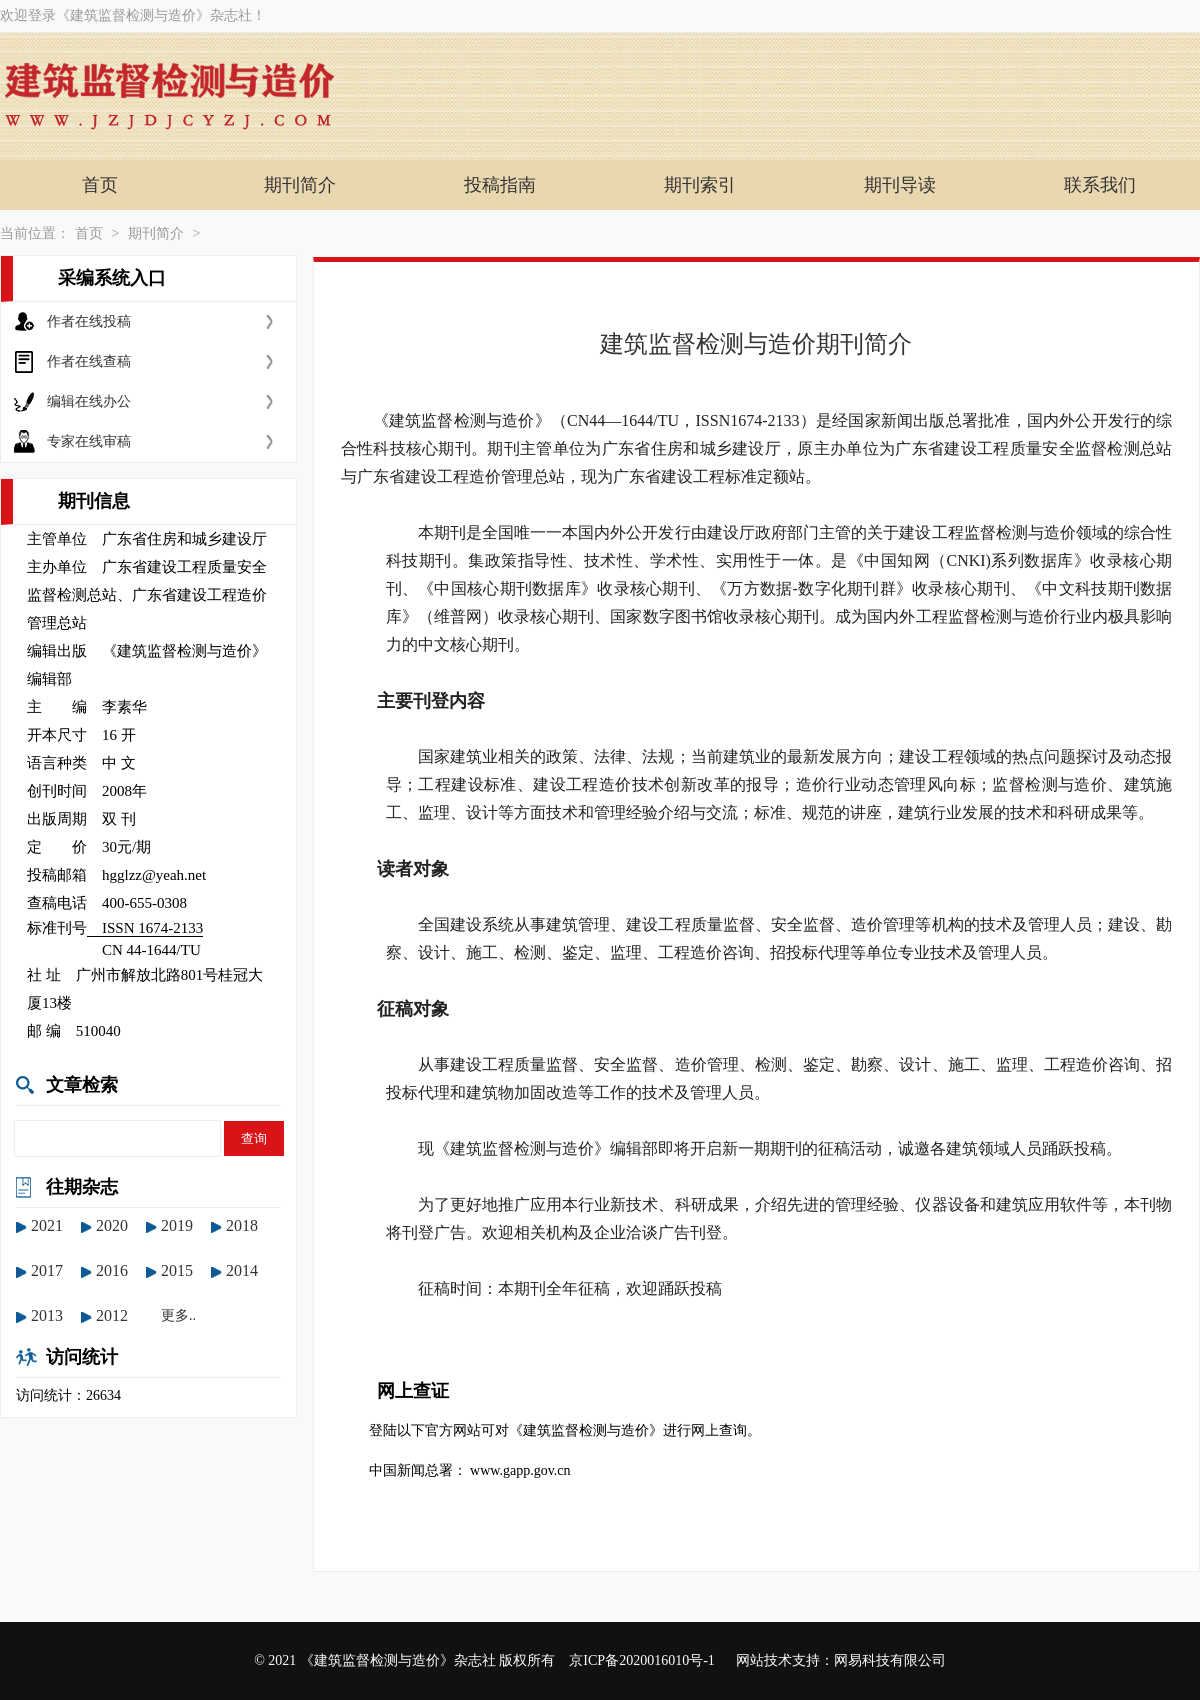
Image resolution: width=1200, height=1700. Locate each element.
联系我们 (1100, 185)
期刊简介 (300, 185)
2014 (242, 1270)
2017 (47, 1270)
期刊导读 (900, 185)
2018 (242, 1225)
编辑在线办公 (89, 401)
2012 (112, 1315)
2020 (112, 1225)
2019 (177, 1225)
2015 (177, 1270)
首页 (100, 185)
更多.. (178, 1315)
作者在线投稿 (89, 321)
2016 (112, 1270)
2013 (47, 1315)
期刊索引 (700, 185)
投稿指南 (500, 185)
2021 (47, 1225)
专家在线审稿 (89, 441)
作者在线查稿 (89, 361)
